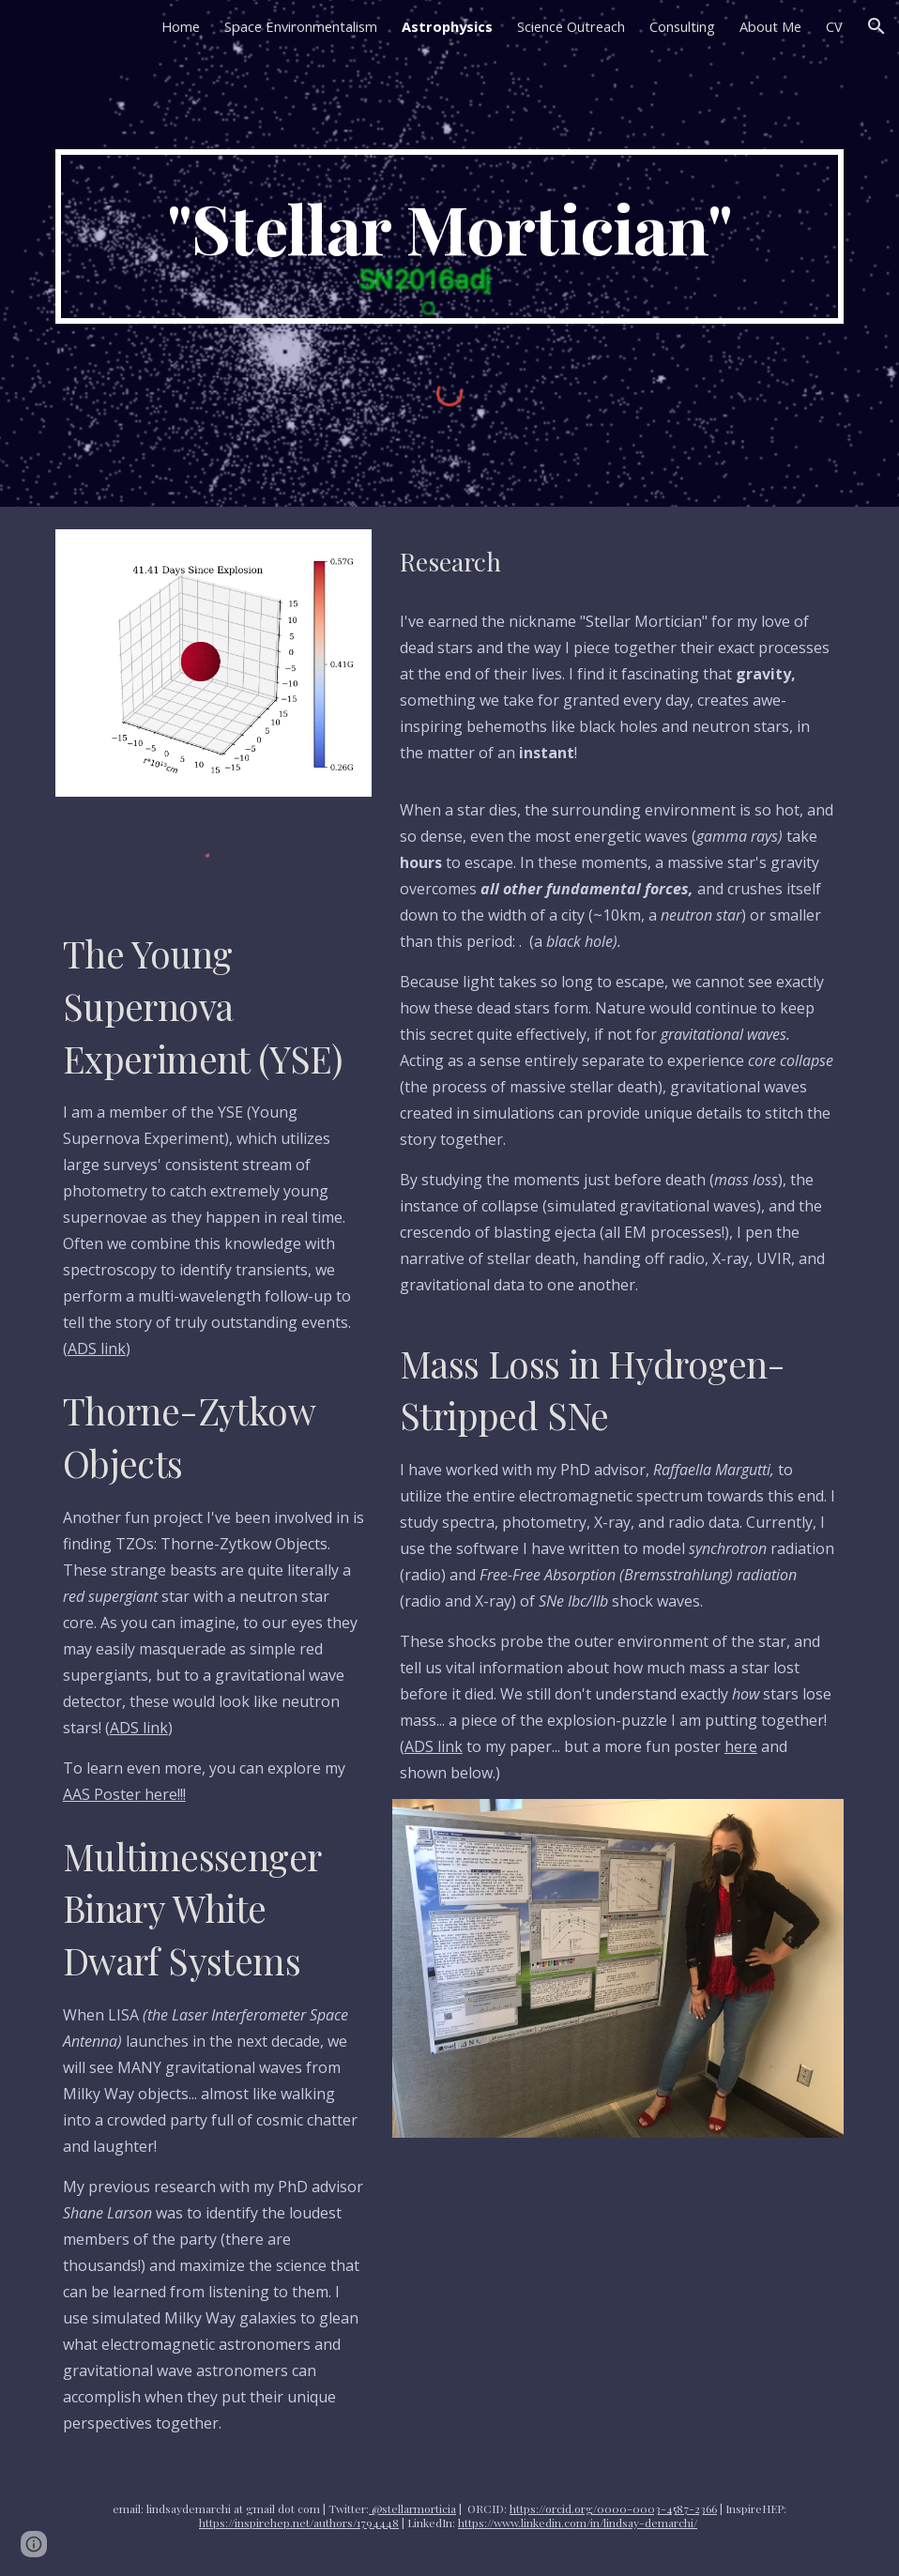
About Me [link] (770, 26)
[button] (876, 26)
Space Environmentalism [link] (300, 26)
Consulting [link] (682, 26)
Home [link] (180, 26)
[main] (449, 236)
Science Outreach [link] (571, 26)
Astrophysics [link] (447, 26)
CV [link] (834, 26)
